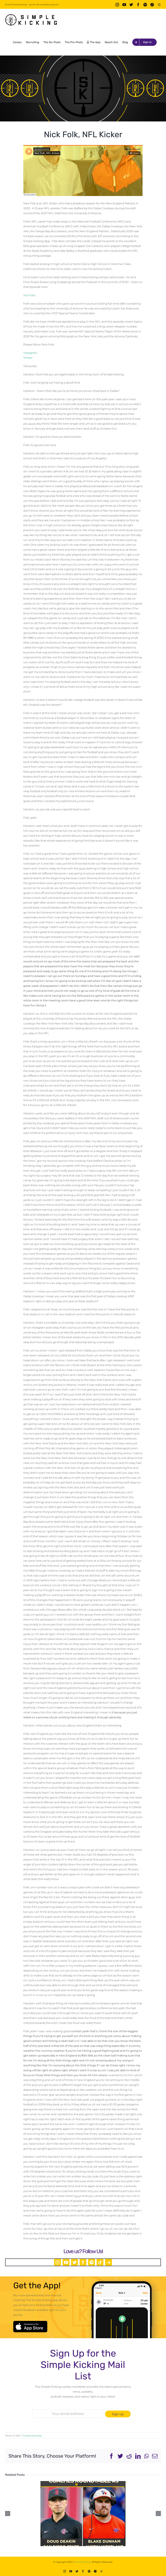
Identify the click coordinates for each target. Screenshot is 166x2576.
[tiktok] (100, 2262)
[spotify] (91, 2262)
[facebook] (83, 2262)
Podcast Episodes (32, 2435)
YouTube (29, 295)
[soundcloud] (108, 2262)
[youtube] (66, 2262)
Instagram (30, 352)
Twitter (27, 357)
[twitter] (74, 2262)
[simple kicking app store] (30, 2322)
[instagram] (57, 2262)
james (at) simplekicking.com (44, 4)
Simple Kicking (82, 2562)
